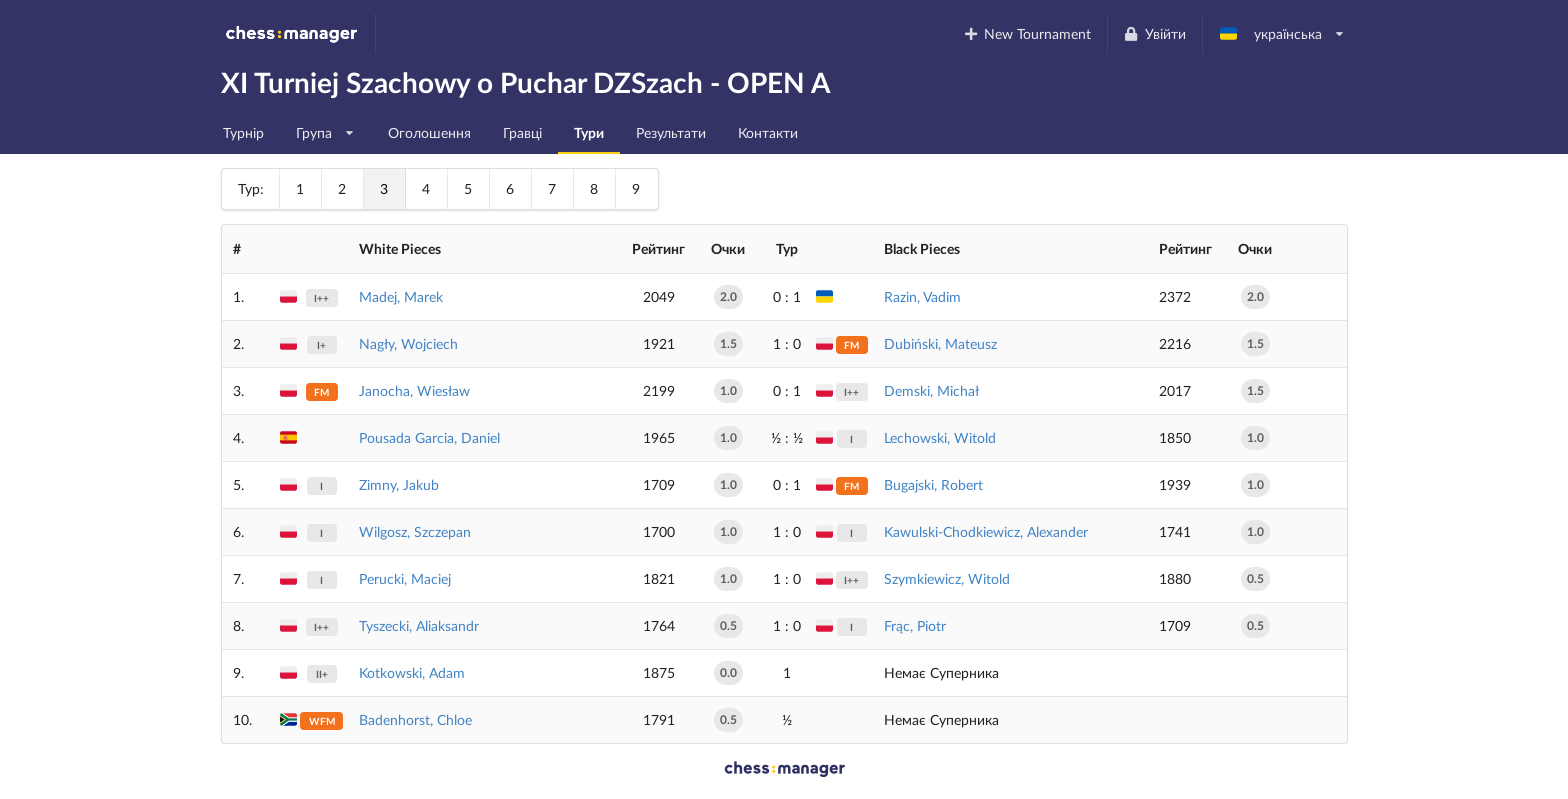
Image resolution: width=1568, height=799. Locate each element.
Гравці (522, 132)
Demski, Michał (931, 390)
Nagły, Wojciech (408, 343)
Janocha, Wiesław (414, 390)
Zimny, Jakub (399, 484)
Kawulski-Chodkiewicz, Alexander (986, 531)
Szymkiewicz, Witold (947, 578)
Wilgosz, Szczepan (415, 531)
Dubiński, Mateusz (940, 343)
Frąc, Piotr (915, 625)
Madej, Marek (401, 296)
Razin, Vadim (922, 296)
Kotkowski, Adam (412, 672)
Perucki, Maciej (405, 578)
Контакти (768, 132)
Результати (671, 132)
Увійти (1154, 33)
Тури (589, 132)
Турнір (243, 132)
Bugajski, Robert (933, 484)
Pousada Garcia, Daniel (429, 437)
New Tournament (1026, 33)
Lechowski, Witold (940, 437)
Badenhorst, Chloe (415, 719)
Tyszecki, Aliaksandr (419, 625)
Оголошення (429, 132)
